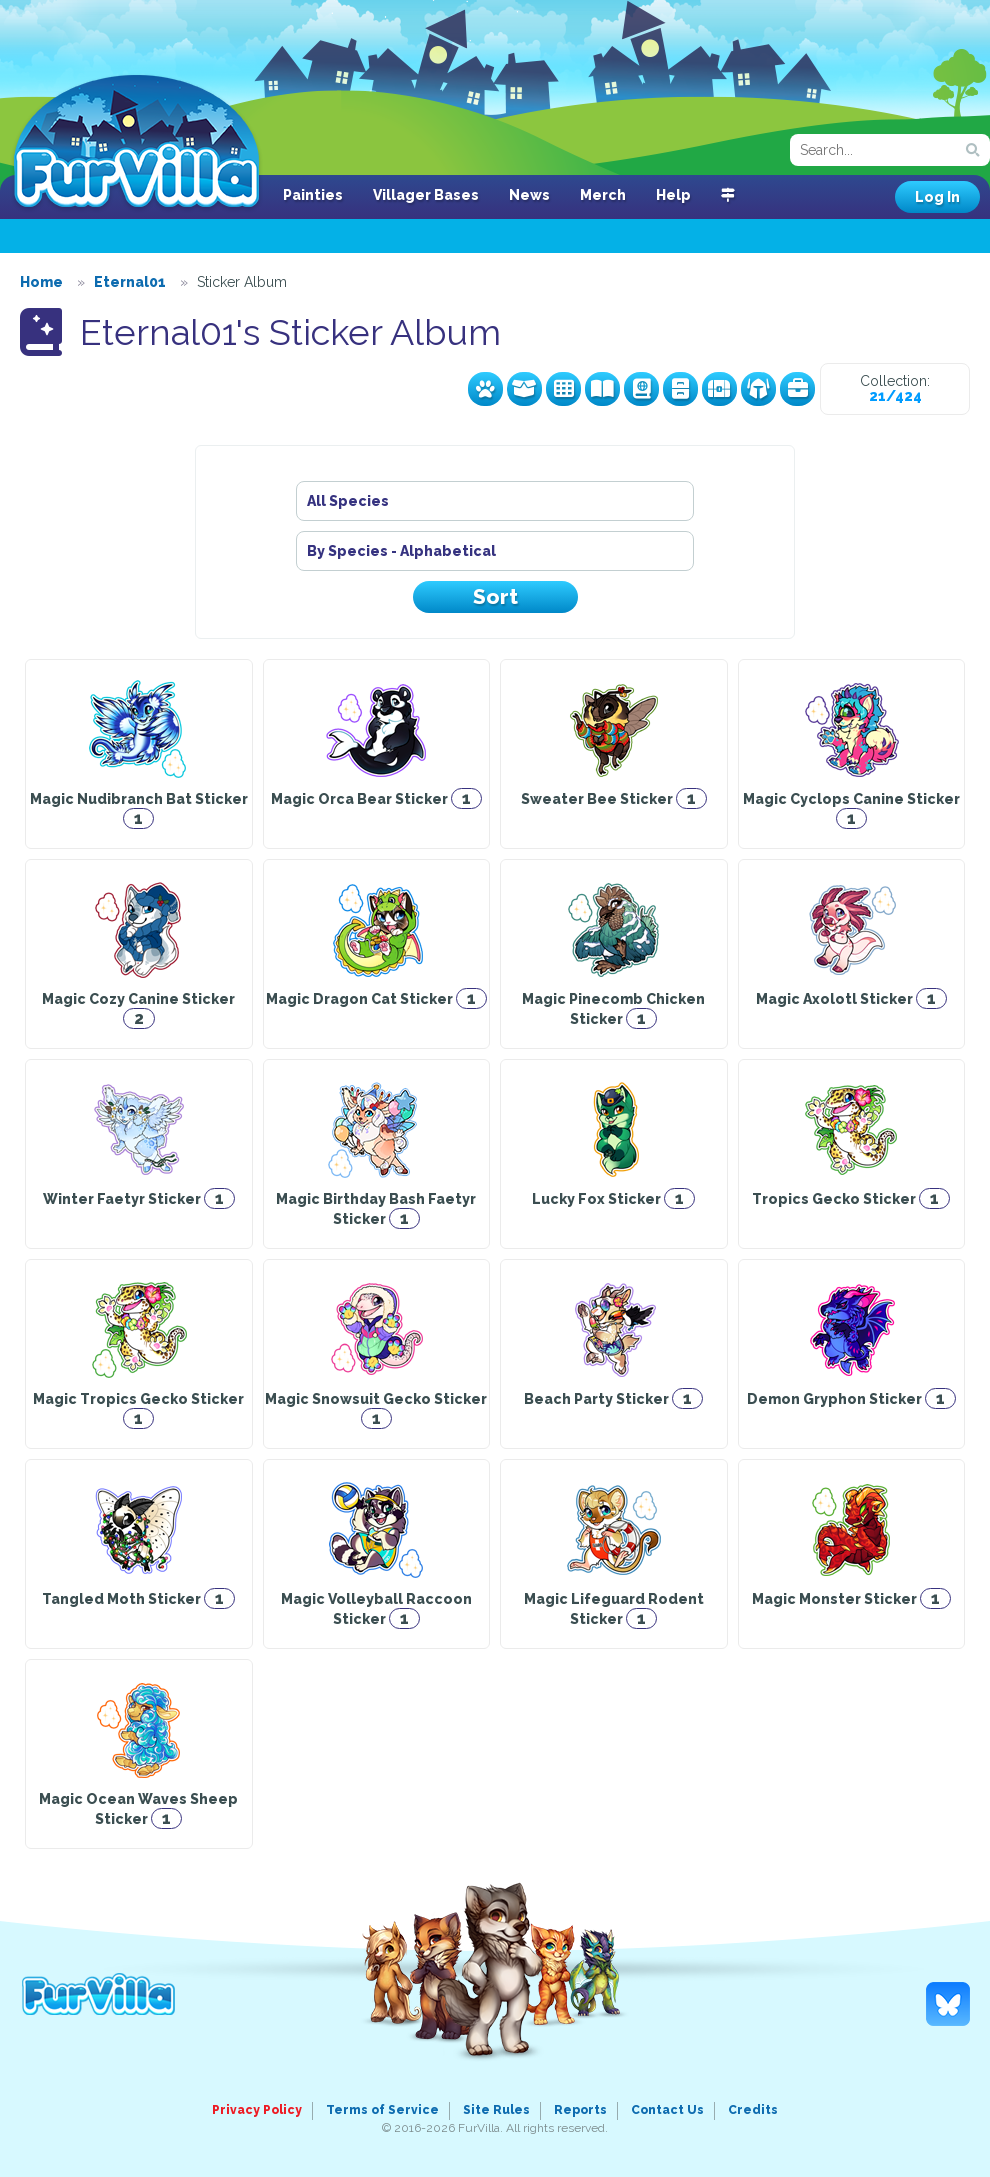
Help (673, 195)
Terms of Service (382, 2110)
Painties (313, 195)
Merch (603, 195)
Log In (937, 197)
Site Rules (496, 2110)
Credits (753, 2110)
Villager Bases (426, 195)
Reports (580, 2110)
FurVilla (136, 143)
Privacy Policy (257, 2110)
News (529, 195)
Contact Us (667, 2110)
